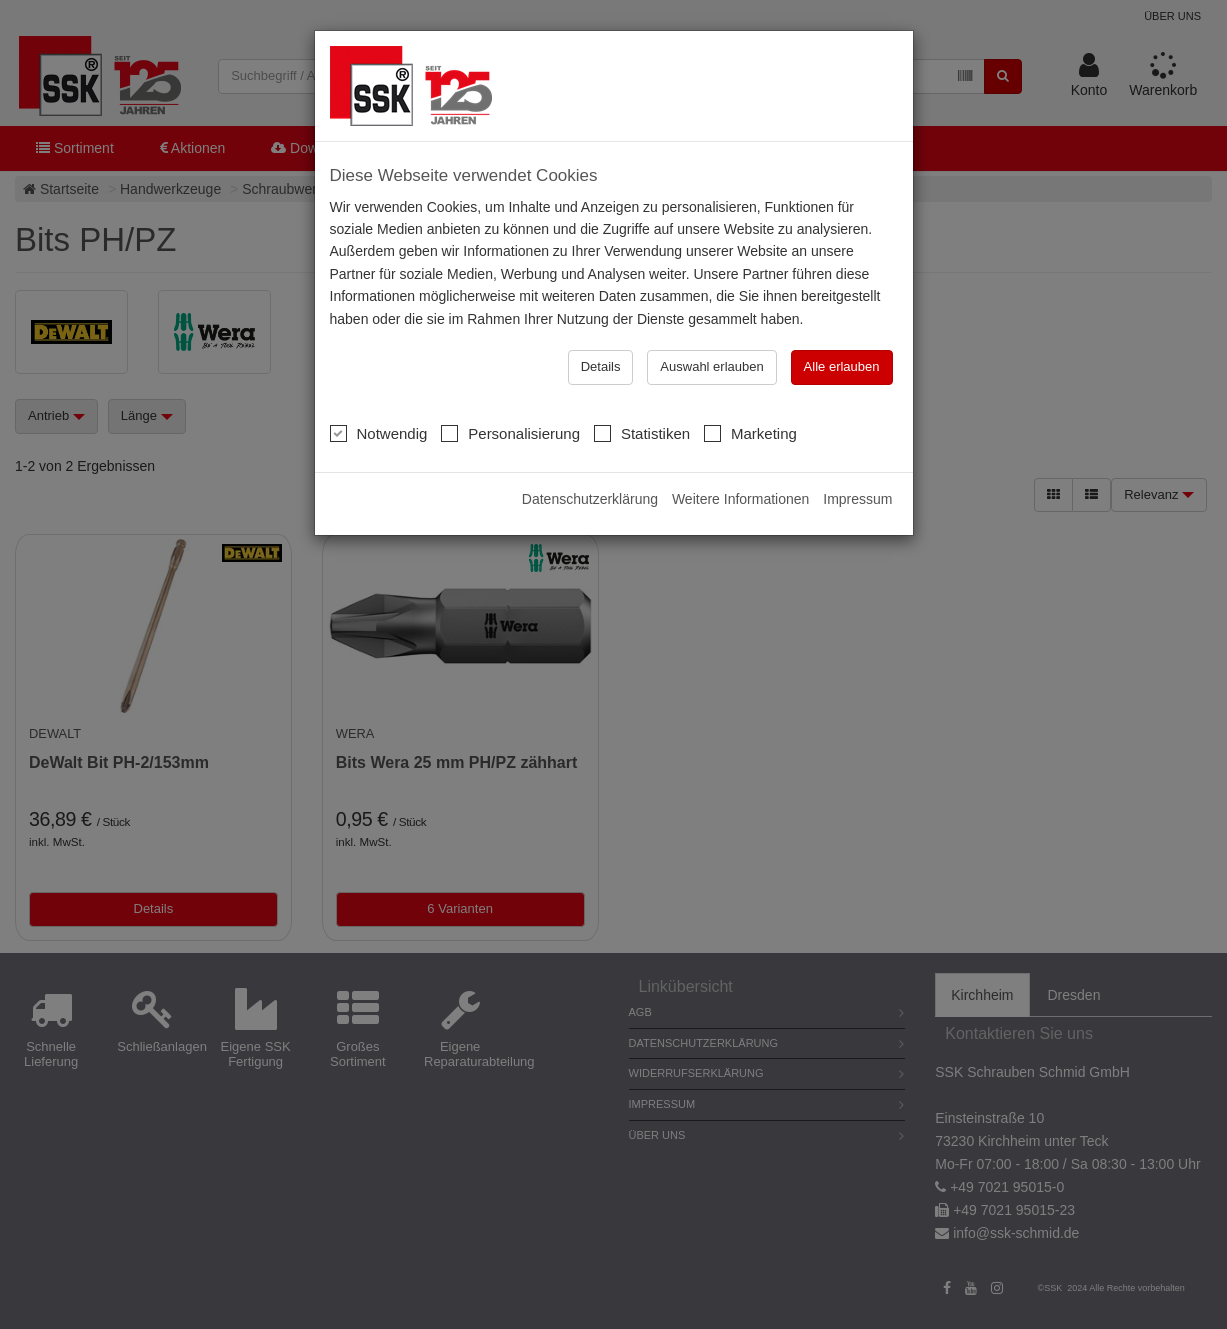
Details (601, 366)
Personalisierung (510, 433)
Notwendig (379, 433)
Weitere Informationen (740, 499)
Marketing (750, 433)
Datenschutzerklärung (590, 499)
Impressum (857, 499)
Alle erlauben (842, 366)
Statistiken (642, 433)
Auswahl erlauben (711, 366)
